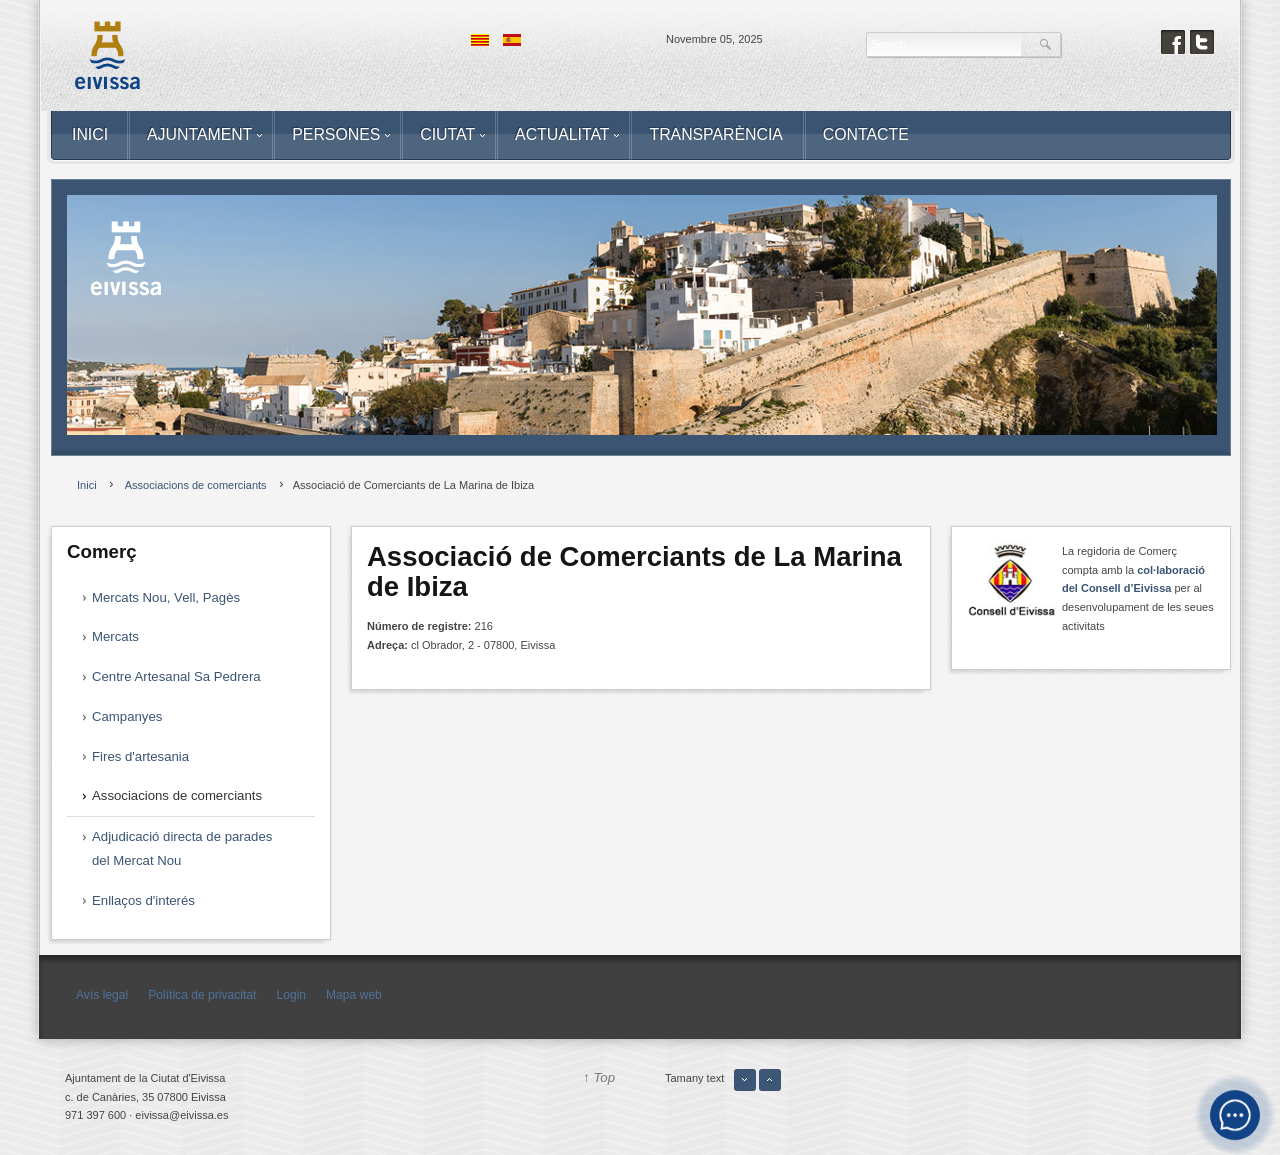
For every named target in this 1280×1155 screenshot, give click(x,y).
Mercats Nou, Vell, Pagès (166, 597)
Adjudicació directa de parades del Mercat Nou (182, 848)
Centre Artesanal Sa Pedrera (176, 676)
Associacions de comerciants (177, 795)
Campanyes (127, 716)
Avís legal (102, 995)
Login (291, 995)
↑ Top (599, 1077)
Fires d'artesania (140, 756)
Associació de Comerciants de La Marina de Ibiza (634, 571)
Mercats (115, 636)
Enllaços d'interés (143, 900)
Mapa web (354, 995)
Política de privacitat (202, 995)
